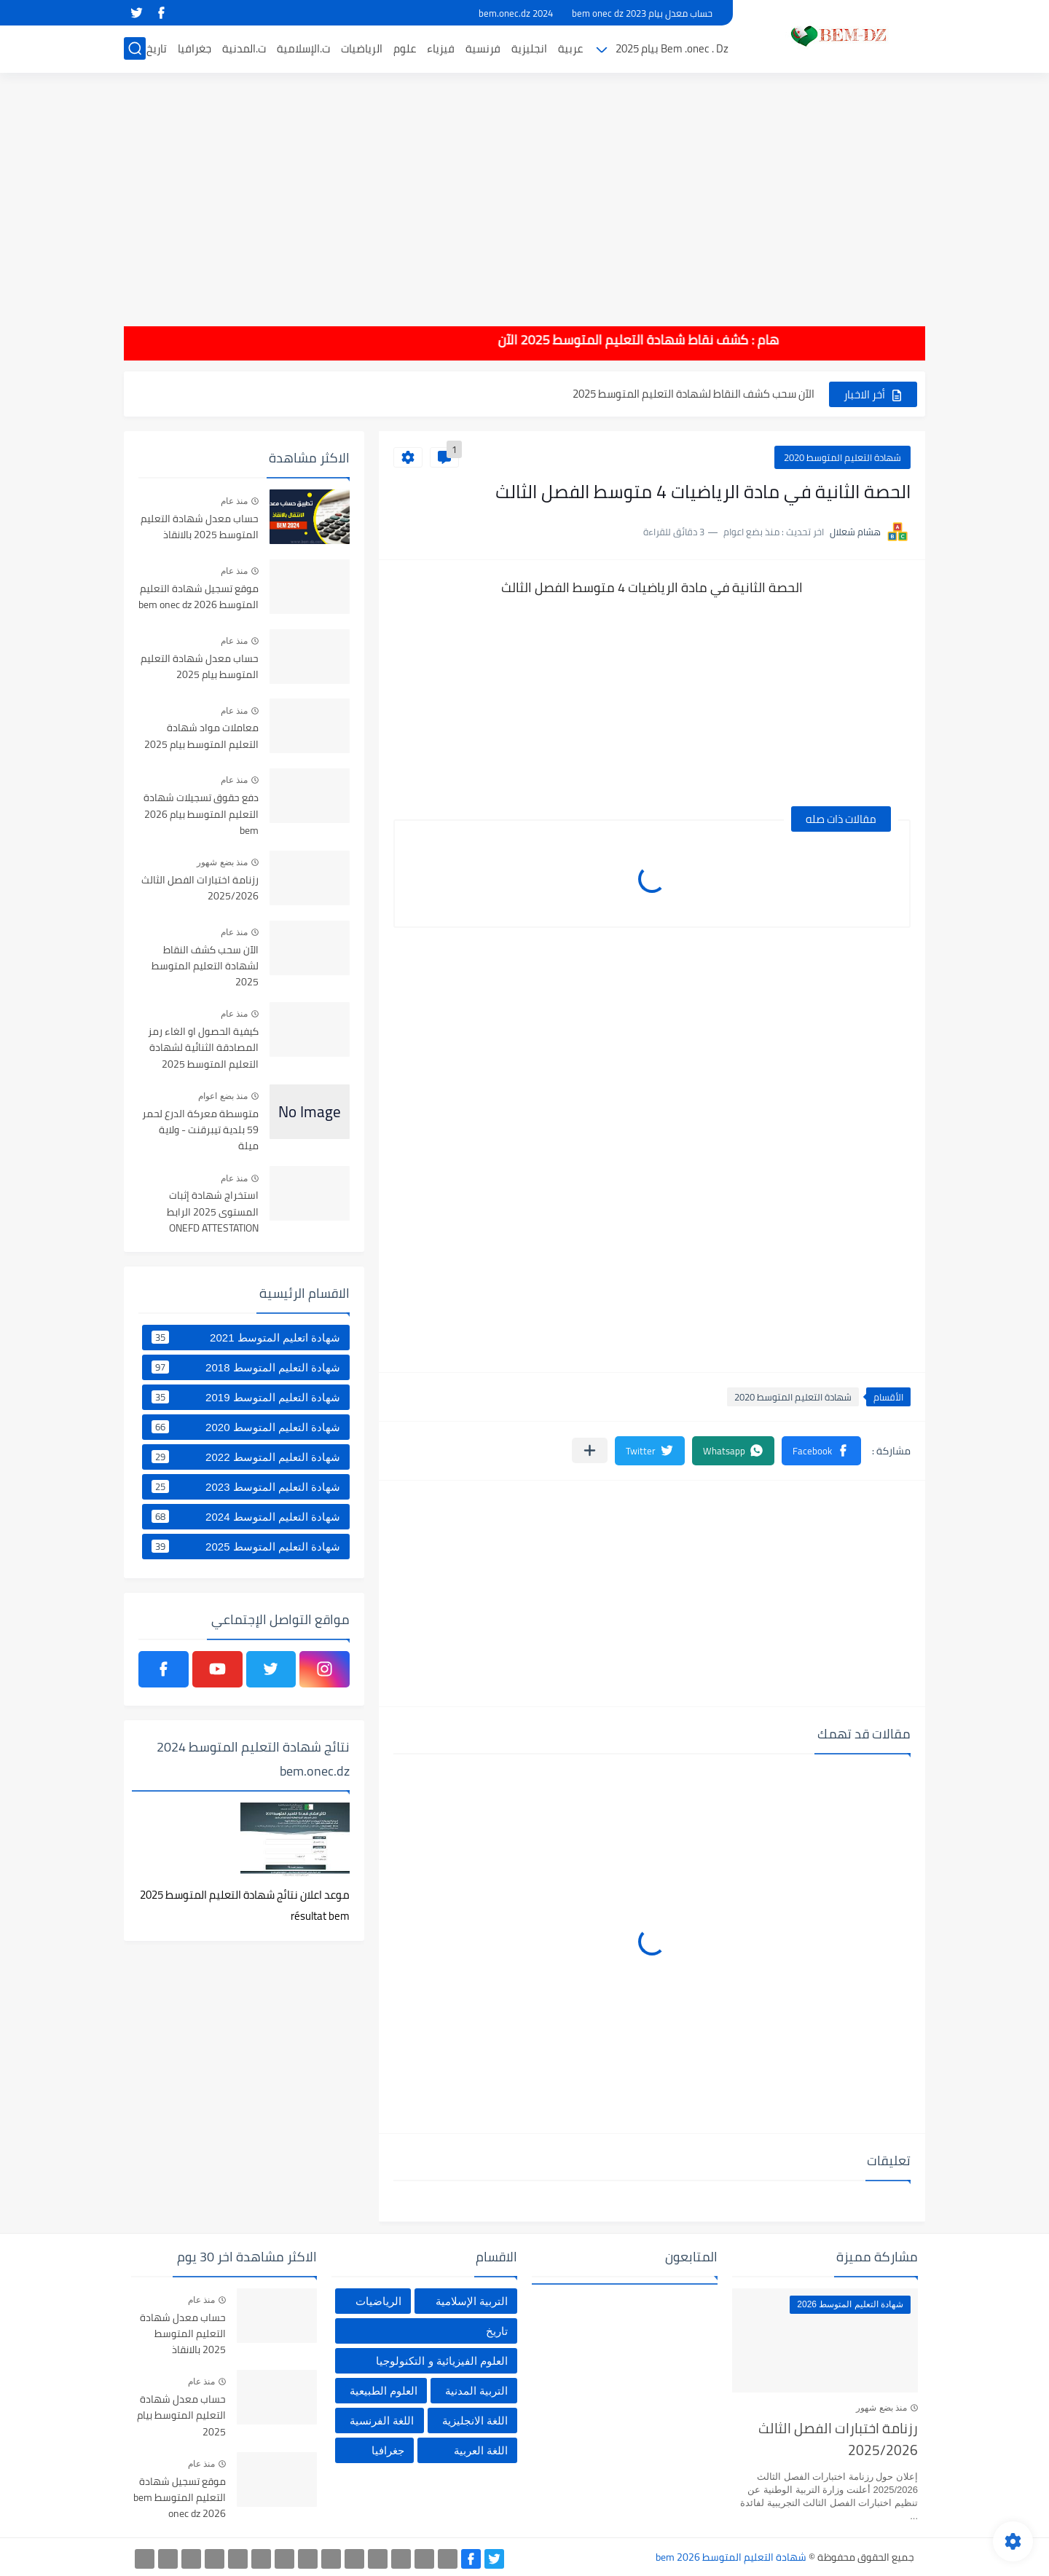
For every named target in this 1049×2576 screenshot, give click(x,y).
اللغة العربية (481, 2450)
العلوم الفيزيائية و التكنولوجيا (442, 2361)
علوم (404, 48)
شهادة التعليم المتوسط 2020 (842, 457)
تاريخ (156, 48)
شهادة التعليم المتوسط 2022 (246, 1456)
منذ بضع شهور (222, 862)
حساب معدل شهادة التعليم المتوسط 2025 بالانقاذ (200, 527)
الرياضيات (361, 48)
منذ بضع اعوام (223, 1096)
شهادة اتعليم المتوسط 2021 (246, 1337)
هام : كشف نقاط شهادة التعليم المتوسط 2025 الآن (620, 340)
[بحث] (135, 48)
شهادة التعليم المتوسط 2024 (246, 1516)
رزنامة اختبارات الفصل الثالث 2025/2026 (200, 888)
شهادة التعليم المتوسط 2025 (246, 1546)
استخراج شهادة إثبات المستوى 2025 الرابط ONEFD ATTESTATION (213, 1212)
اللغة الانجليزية (475, 2420)
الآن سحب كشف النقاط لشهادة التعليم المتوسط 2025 (693, 393)
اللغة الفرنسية (382, 2420)
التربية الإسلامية (472, 2301)
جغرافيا (194, 48)
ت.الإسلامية (303, 48)
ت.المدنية (244, 48)
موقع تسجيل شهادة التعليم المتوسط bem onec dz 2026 (198, 597)
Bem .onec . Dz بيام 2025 (672, 48)
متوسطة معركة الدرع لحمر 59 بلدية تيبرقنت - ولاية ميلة (200, 1131)
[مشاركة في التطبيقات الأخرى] (590, 1450)
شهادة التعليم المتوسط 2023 (246, 1486)
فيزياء (441, 48)
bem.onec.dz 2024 (516, 13)
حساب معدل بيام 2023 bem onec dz (642, 13)
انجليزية (529, 48)
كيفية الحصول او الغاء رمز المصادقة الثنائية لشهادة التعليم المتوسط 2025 (203, 1048)
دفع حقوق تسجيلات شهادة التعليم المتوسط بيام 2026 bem (201, 814)
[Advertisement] (524, 189)
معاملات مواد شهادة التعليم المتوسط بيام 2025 (201, 736)
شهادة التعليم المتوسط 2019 (246, 1397)
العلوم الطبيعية (383, 2390)
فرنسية (482, 48)
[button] (821, 1450)
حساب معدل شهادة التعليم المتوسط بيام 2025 (200, 667)
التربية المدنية (476, 2390)
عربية (570, 48)
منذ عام (234, 501)
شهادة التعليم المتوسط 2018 (246, 1367)
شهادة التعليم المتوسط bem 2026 (731, 2557)
